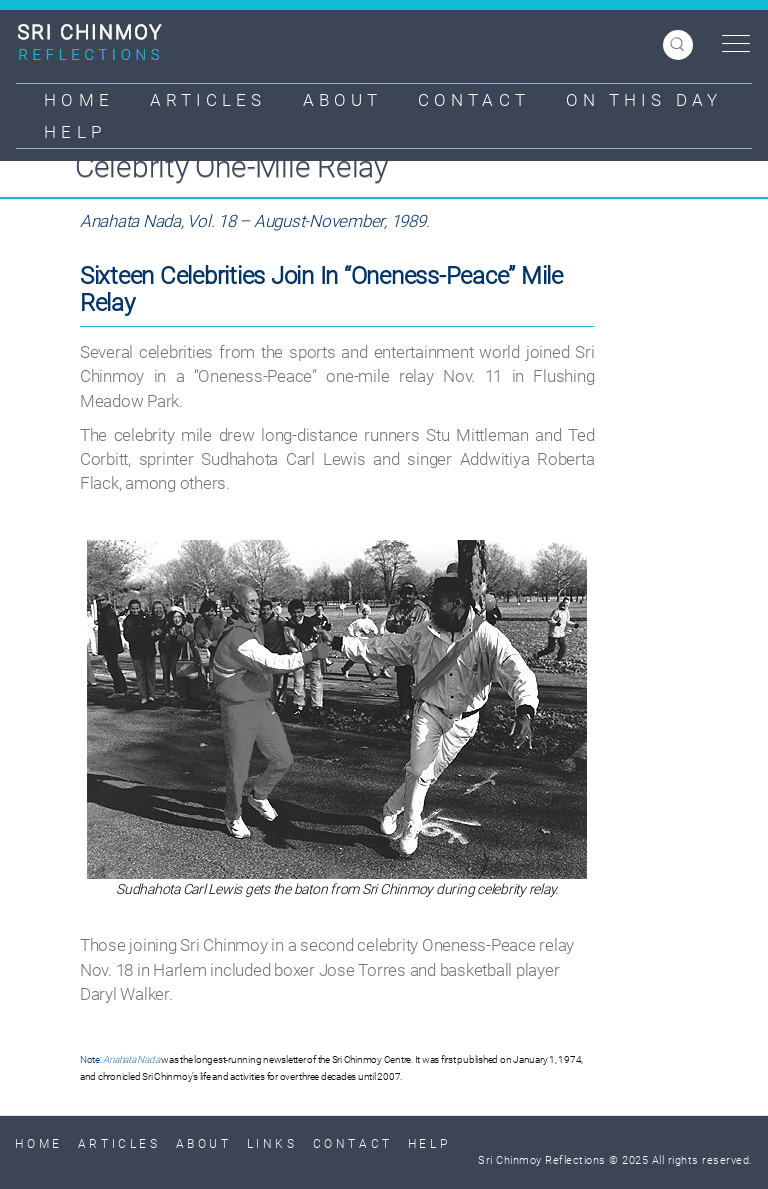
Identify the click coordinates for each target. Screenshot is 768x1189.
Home (78, 100)
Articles (208, 100)
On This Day (644, 100)
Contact (474, 100)
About (343, 100)
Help (74, 132)
